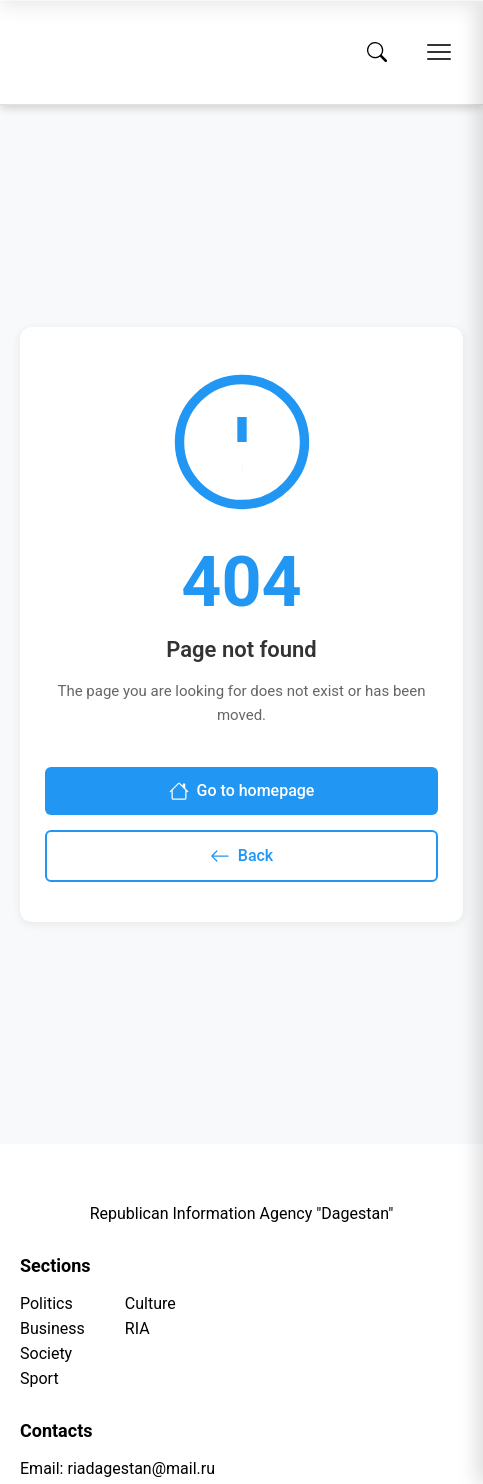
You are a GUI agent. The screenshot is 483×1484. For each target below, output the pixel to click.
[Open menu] (439, 52)
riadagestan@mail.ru (141, 1468)
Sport (39, 1378)
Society (46, 1353)
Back (241, 856)
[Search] (377, 52)
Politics (46, 1303)
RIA (137, 1328)
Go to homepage (242, 791)
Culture (150, 1303)
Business (52, 1328)
